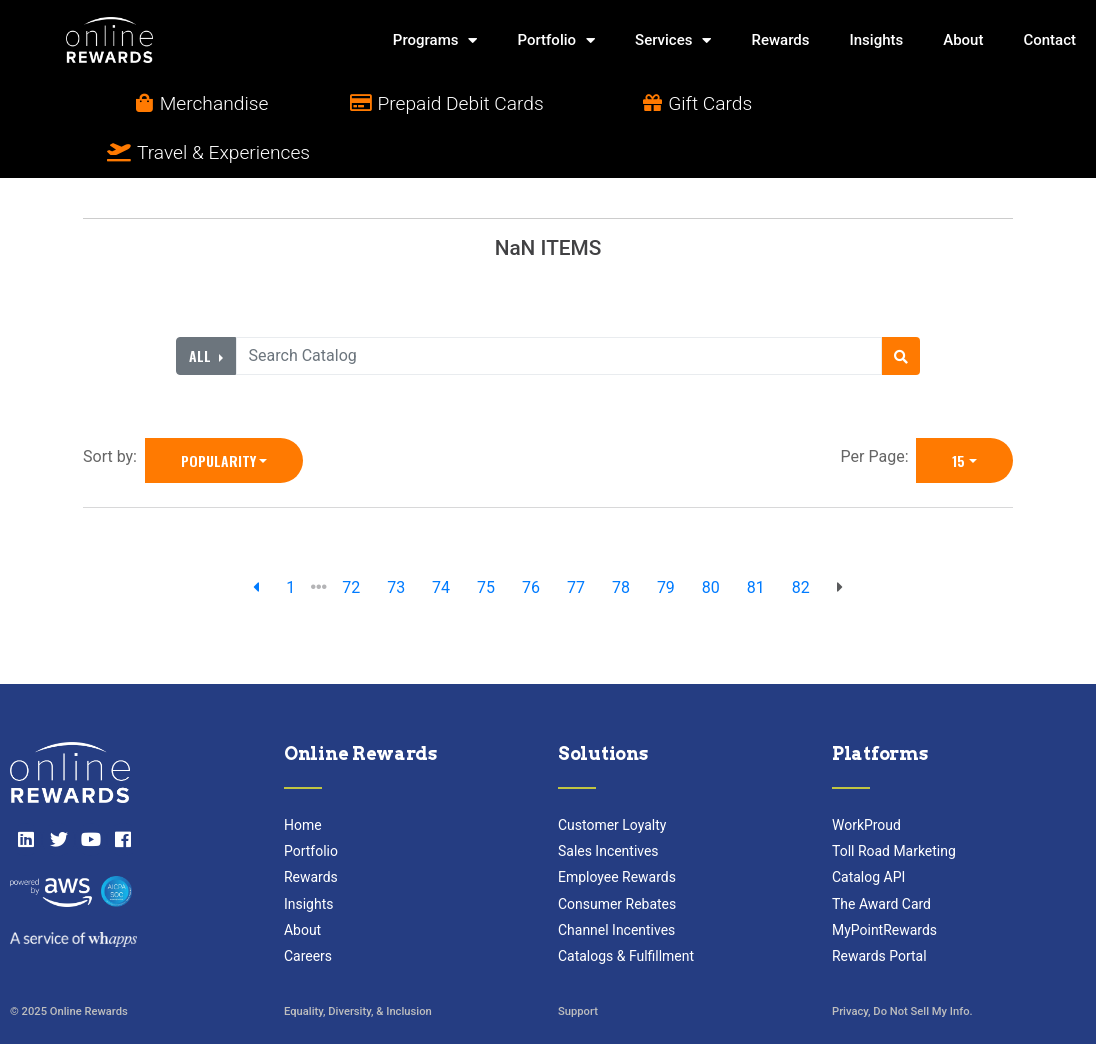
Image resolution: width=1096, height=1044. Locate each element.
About (963, 40)
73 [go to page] (396, 538)
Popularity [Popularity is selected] (218, 411)
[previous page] (256, 539)
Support (578, 963)
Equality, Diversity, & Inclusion (358, 963)
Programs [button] (435, 40)
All (202, 306)
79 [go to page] (666, 538)
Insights (876, 40)
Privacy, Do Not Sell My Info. (902, 963)
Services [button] (673, 40)
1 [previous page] (290, 538)
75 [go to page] (486, 538)
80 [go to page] (711, 538)
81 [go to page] (756, 538)
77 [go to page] (576, 538)
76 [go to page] (531, 538)
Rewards (780, 40)
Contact (1049, 40)
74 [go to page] (441, 538)
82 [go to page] (801, 538)
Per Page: (879, 407)
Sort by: (114, 407)
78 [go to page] (621, 538)
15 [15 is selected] (958, 411)
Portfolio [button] (556, 40)
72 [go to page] (351, 538)
